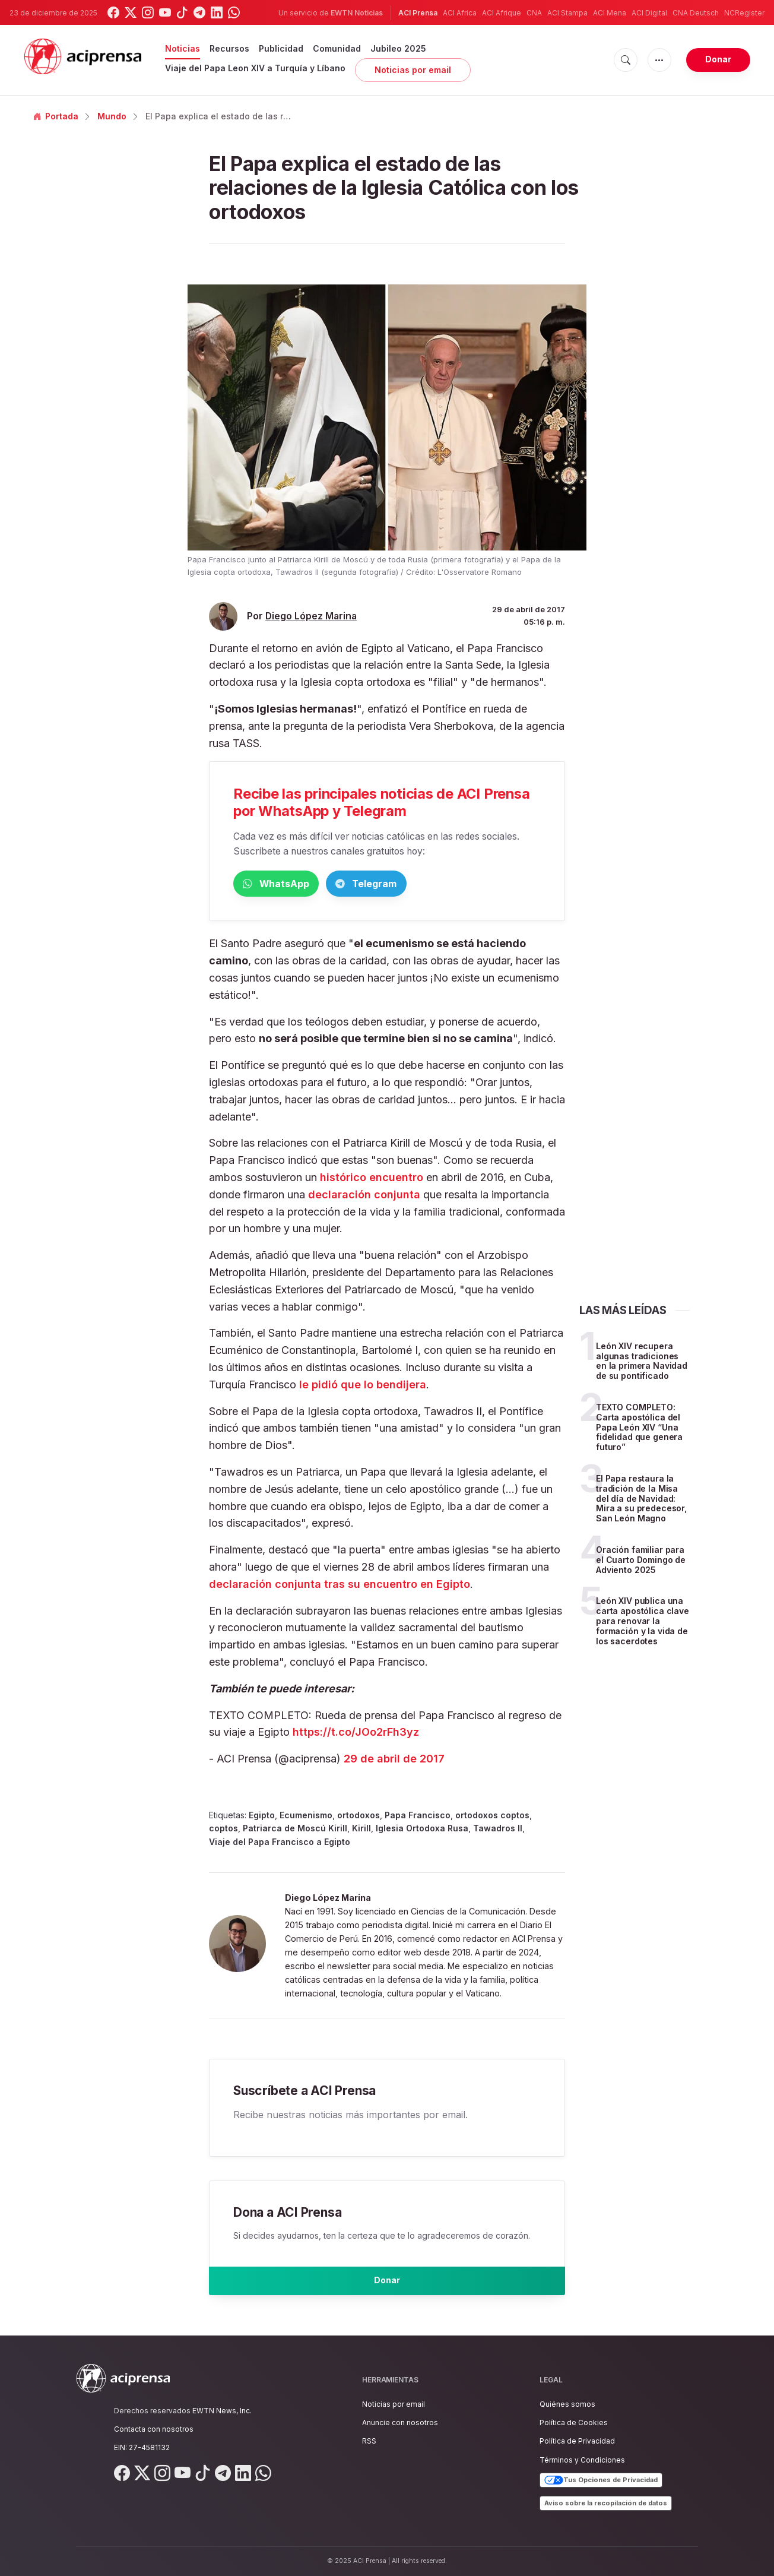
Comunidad (337, 48)
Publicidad (281, 48)
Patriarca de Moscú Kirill (295, 1830)
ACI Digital (649, 12)
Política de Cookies (574, 2422)
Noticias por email (413, 70)
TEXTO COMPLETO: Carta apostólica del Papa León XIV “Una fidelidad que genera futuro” (639, 1429)
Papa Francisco (418, 1817)
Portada (55, 116)
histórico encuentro (370, 1179)
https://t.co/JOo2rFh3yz (356, 1734)
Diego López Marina (311, 616)
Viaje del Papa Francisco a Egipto (279, 1843)
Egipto (262, 1817)
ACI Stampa (567, 12)
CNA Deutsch (696, 12)
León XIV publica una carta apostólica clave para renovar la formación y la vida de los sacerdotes (642, 1623)
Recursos (229, 48)
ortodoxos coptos (492, 1817)
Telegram (422, 884)
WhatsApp (295, 884)
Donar (718, 59)
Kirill (361, 1830)
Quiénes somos (567, 2404)
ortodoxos (358, 1817)
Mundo (111, 116)
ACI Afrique (501, 12)
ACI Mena (609, 12)
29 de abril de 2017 (394, 1761)
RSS (369, 2440)
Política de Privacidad (577, 2440)
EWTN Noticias (357, 12)
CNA (534, 12)
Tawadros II (497, 1830)
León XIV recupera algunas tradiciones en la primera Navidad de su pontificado (641, 1363)
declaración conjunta (362, 1197)
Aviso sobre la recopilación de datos (605, 2503)
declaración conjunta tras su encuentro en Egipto (339, 1586)
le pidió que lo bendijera (362, 1387)
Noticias (182, 48)
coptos (223, 1830)
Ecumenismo (306, 1817)
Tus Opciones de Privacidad (601, 2480)
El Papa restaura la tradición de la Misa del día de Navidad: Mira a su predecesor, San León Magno (641, 1501)
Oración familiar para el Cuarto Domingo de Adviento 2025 (641, 1562)
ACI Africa (460, 12)
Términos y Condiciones (582, 2459)
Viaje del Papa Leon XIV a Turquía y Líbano (255, 68)
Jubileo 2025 (398, 48)
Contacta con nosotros (154, 2429)
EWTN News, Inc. (222, 2410)
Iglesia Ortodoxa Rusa (422, 1830)
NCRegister (744, 12)
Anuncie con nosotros (400, 2422)
